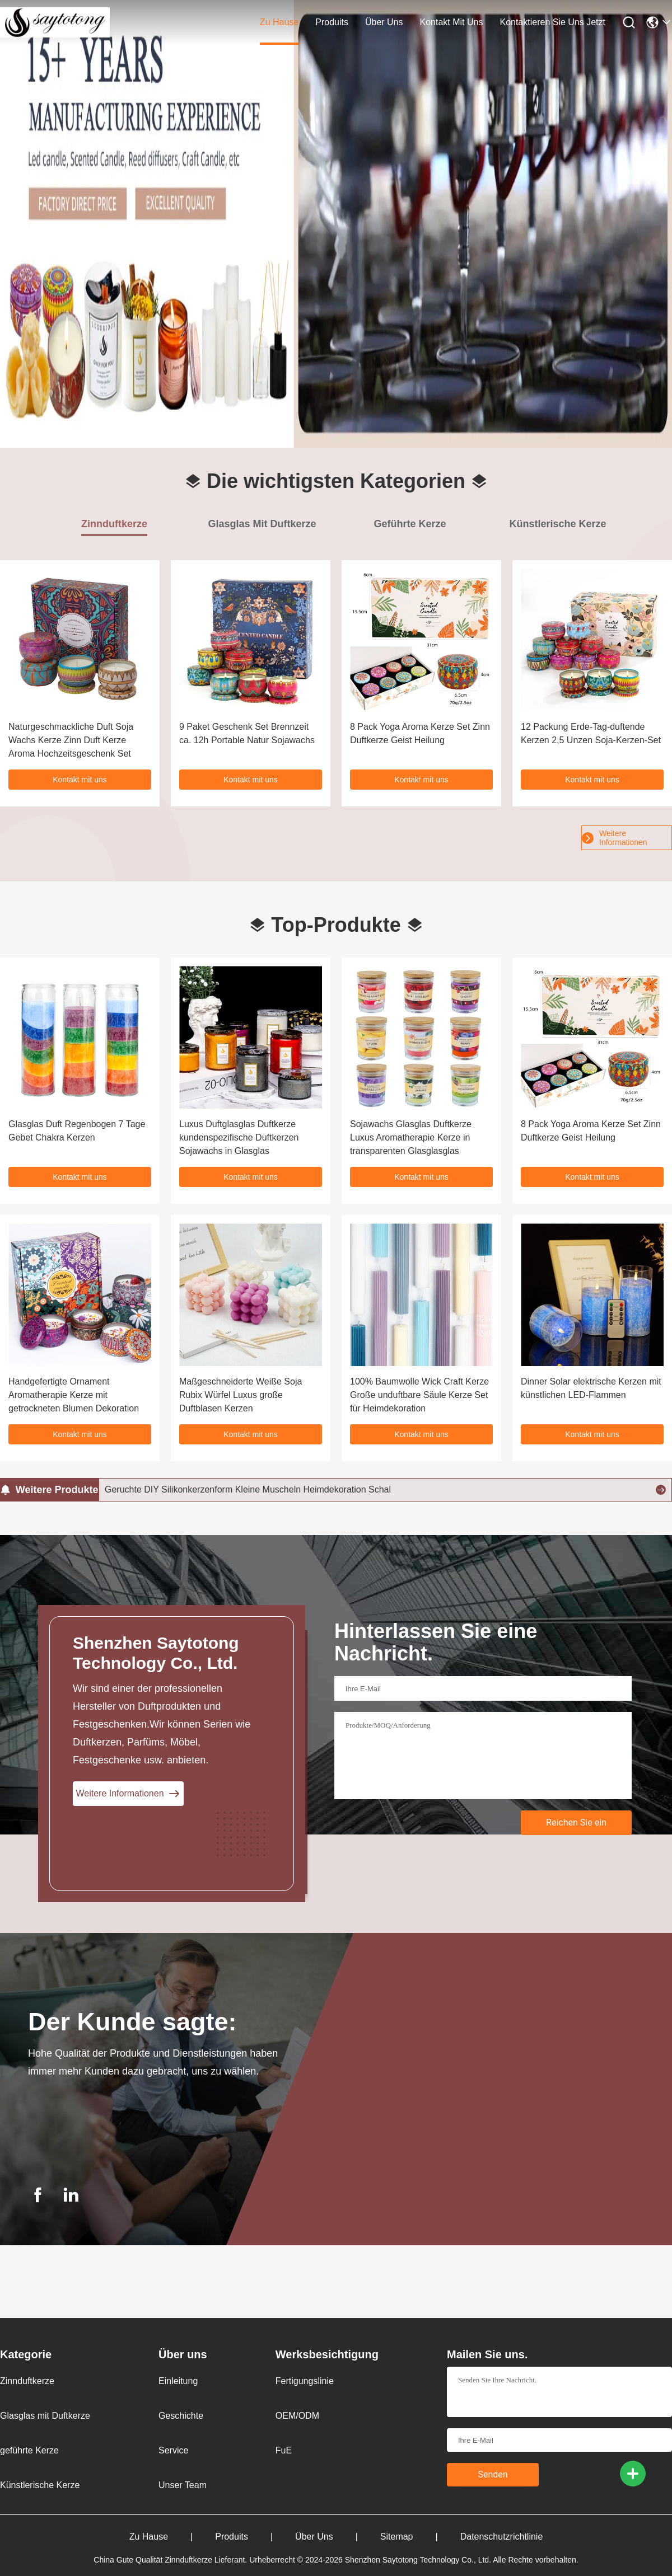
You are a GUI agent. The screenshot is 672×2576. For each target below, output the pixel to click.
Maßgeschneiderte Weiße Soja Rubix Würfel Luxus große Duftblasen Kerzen (240, 1395)
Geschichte (180, 2415)
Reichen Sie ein (576, 1822)
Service (173, 2450)
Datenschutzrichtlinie (501, 2536)
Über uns (384, 22)
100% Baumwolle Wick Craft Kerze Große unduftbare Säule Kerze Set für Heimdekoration (419, 1395)
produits (331, 22)
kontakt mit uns (451, 22)
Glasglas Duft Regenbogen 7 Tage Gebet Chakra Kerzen (76, 1130)
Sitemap (420, 2536)
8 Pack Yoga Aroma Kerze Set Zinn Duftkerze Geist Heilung (591, 1130)
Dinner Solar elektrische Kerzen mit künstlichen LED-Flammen (591, 1388)
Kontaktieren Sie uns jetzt (552, 22)
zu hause (279, 22)
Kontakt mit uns (80, 779)
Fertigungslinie (305, 2381)
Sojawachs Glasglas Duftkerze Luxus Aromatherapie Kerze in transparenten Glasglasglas (411, 1137)
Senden (492, 2474)
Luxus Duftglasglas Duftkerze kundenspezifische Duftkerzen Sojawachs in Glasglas (238, 1137)
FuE (284, 2450)
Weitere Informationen (614, 838)
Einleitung (178, 2381)
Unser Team (182, 2485)
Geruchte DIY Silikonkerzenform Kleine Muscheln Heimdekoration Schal (248, 1489)
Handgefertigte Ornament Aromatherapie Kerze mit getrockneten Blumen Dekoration (73, 1395)
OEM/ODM (297, 2415)
